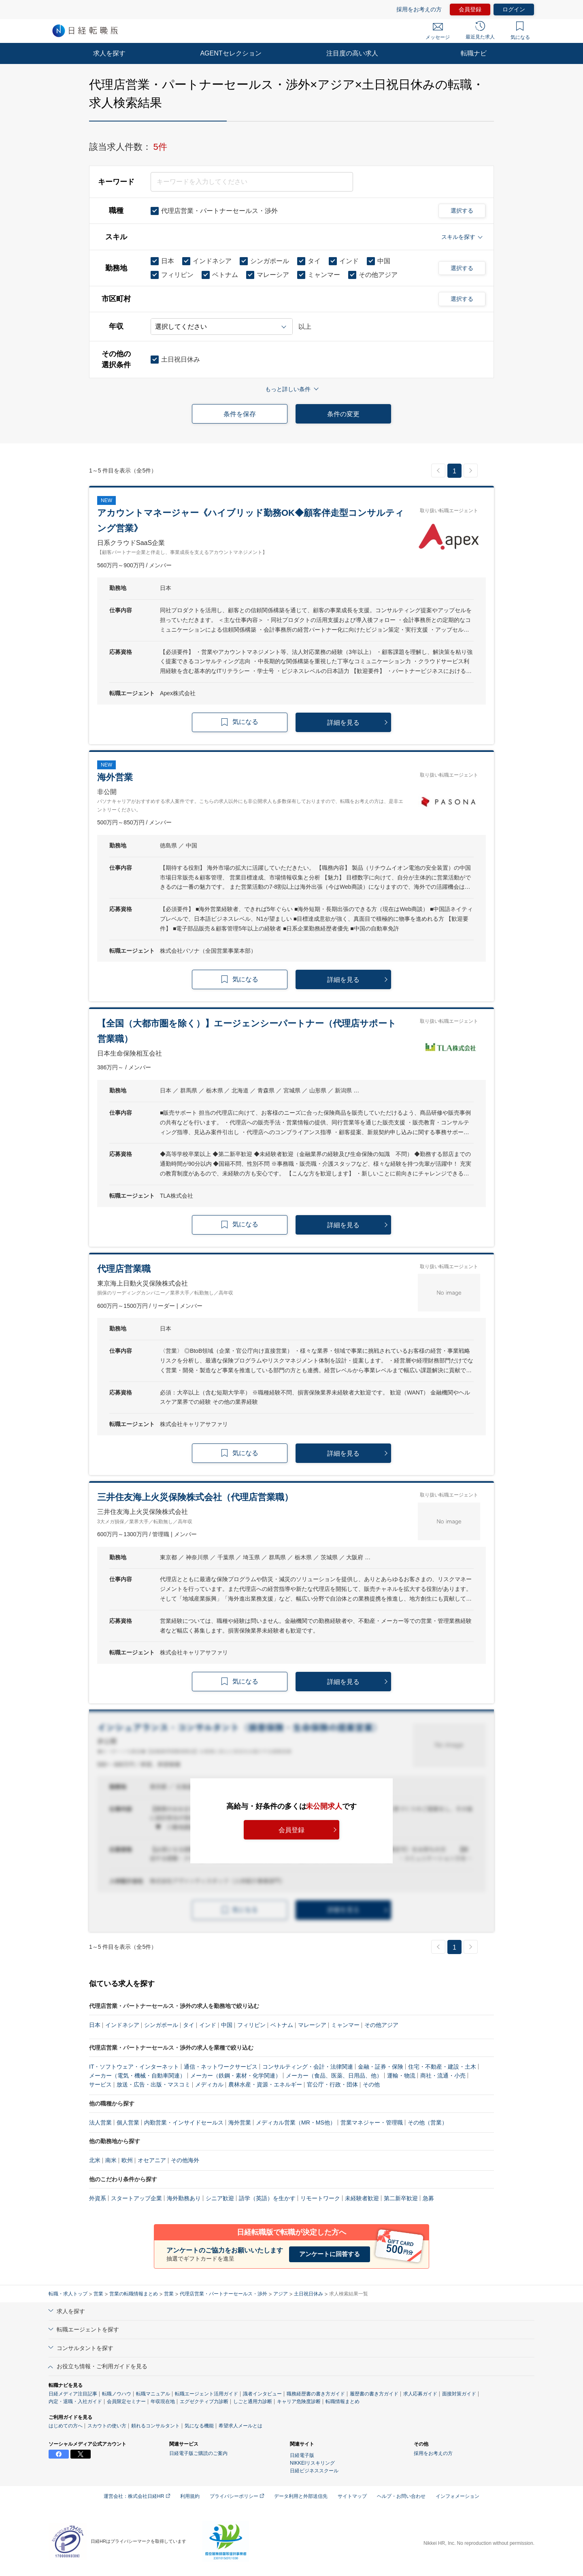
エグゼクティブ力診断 (204, 2401)
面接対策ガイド (459, 2394)
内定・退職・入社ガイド (75, 2401)
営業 (98, 2294)
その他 (371, 2084)
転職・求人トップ (68, 2294)
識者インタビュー (262, 2394)
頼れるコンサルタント (155, 2426)
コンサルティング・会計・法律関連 (307, 2066)
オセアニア (152, 2160)
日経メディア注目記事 (73, 2394)
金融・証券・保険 (380, 2066)
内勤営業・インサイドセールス (183, 2122)
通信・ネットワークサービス (220, 2066)
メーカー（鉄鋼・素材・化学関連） (235, 2075)
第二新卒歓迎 (401, 2198)
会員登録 (470, 9)
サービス (100, 2084)
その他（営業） (427, 2122)
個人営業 (128, 2122)
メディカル (209, 2084)
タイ (188, 2025)
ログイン (513, 9)
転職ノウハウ (116, 2394)
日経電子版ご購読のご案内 (198, 2453)
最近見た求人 (480, 30)
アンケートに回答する (329, 2253)
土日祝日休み (308, 2294)
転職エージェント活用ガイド (206, 2394)
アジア (280, 2294)
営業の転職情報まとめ (133, 2294)
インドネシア (122, 2025)
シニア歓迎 (220, 2198)
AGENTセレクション (230, 53)
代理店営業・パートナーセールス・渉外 (223, 2294)
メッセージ (438, 31)
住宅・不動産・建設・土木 (442, 2066)
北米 (94, 2160)
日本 (94, 2025)
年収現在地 (163, 2401)
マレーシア (312, 2025)
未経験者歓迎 (362, 2198)
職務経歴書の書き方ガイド (316, 2394)
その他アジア (381, 2025)
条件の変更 (343, 414)
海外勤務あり (184, 2198)
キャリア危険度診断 (299, 2401)
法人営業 (100, 2122)
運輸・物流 (401, 2075)
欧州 (127, 2160)
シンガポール (161, 2025)
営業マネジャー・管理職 (371, 2122)
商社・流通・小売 (443, 2075)
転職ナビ (474, 53)
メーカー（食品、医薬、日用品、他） (334, 2075)
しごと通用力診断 (252, 2401)
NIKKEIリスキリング (312, 2463)
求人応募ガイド (420, 2394)
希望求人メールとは (240, 2426)
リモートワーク (320, 2198)
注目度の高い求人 (352, 53)
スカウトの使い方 (106, 2426)
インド (207, 2025)
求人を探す (109, 53)
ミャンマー (345, 2025)
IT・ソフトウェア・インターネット (134, 2066)
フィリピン (251, 2025)
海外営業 (239, 2122)
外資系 (97, 2198)
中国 (226, 2025)
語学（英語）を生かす (267, 2198)
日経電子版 (302, 2455)
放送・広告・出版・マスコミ (153, 2084)
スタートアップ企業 (136, 2198)
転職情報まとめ (343, 2401)
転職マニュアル (153, 2394)
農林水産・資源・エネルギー (265, 2084)
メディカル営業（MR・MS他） (296, 2122)
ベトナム (281, 2025)
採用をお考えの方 (419, 9)
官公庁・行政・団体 (332, 2084)
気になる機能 (199, 2426)
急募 (428, 2198)
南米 (111, 2160)
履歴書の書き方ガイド (374, 2394)
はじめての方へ (66, 2426)
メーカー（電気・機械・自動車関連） (137, 2075)
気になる (520, 30)
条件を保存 (239, 414)
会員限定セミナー (126, 2401)
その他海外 (185, 2160)
